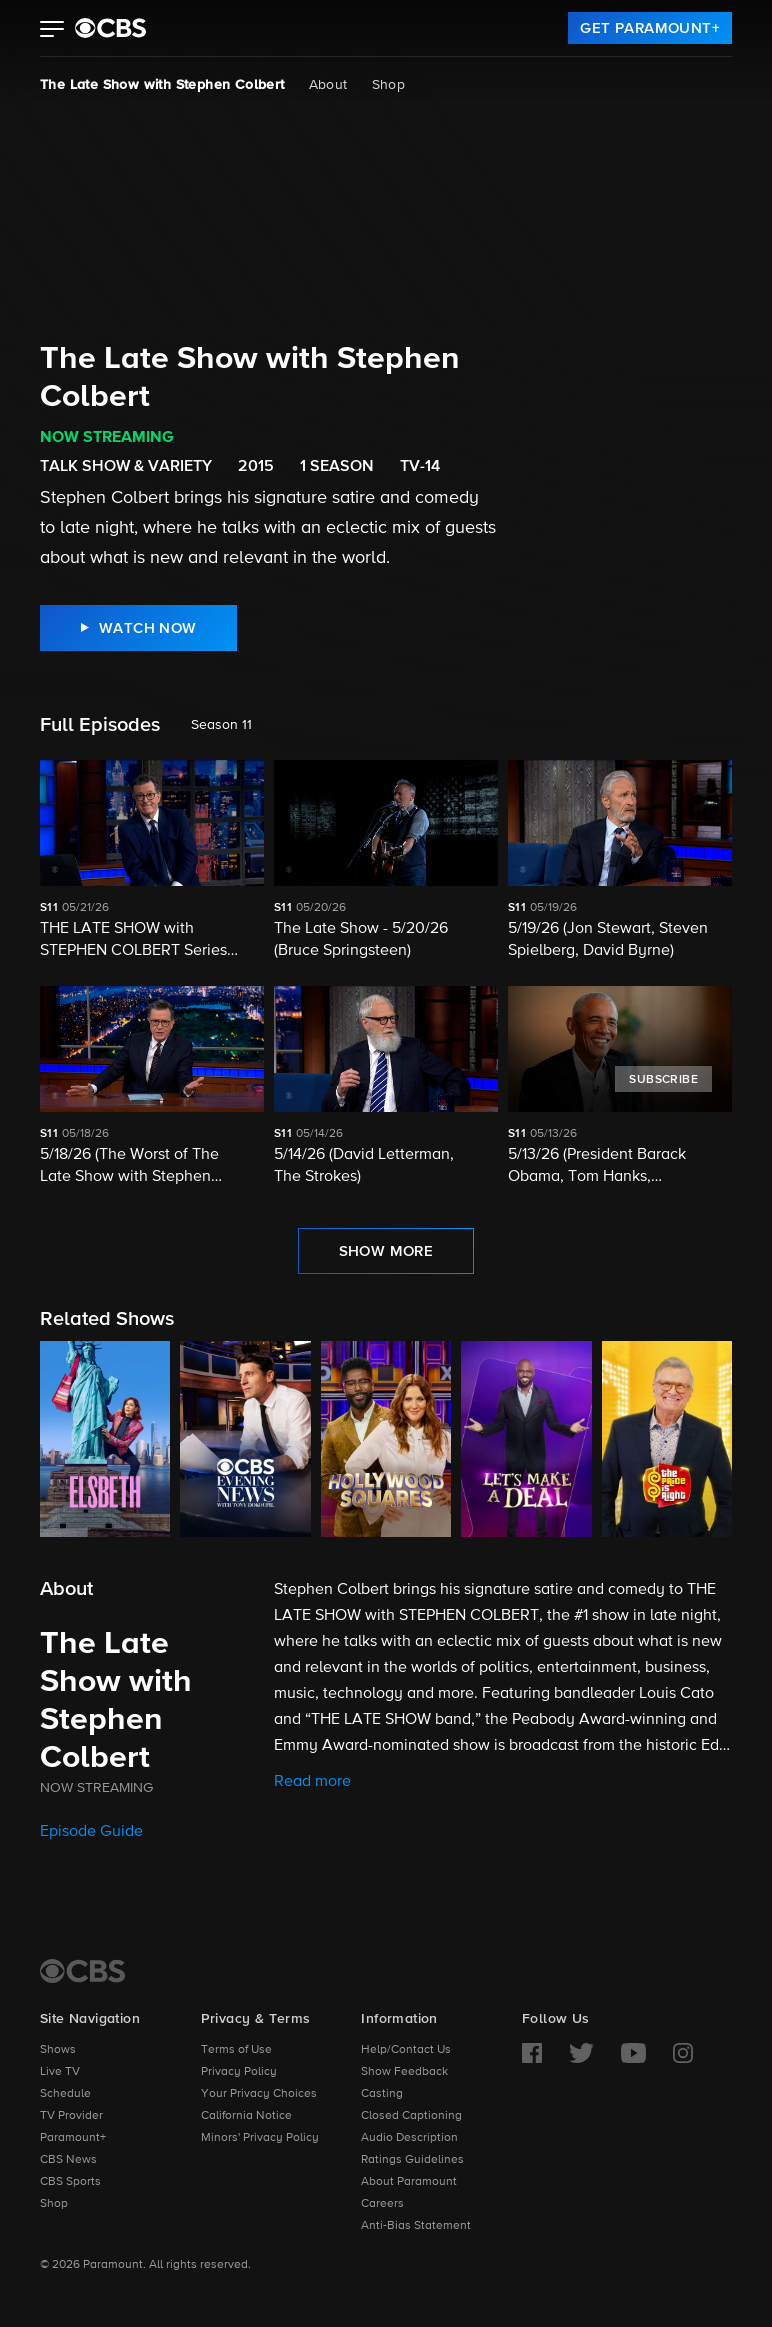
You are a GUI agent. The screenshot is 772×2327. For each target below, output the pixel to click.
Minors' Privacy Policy (260, 2138)
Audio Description (409, 2138)
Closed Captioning (411, 2116)
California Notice (246, 2116)
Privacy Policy (239, 2072)
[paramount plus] (110, 28)
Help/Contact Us (406, 2050)
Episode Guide (91, 1832)
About (328, 85)
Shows (58, 2050)
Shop (389, 85)
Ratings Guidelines (412, 2160)
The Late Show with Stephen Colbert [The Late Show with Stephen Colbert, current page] (162, 85)
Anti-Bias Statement (416, 2226)
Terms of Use (236, 2050)
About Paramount (409, 2182)
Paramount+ (73, 2138)
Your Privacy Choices (259, 2094)
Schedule (65, 2094)
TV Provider (71, 2116)
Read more (312, 1782)
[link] (650, 28)
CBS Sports (70, 2182)
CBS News (68, 2160)
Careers (382, 2204)
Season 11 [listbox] (221, 725)
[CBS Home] (82, 1971)
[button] (52, 31)
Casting (382, 2094)
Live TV (60, 2072)
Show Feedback (404, 2072)
